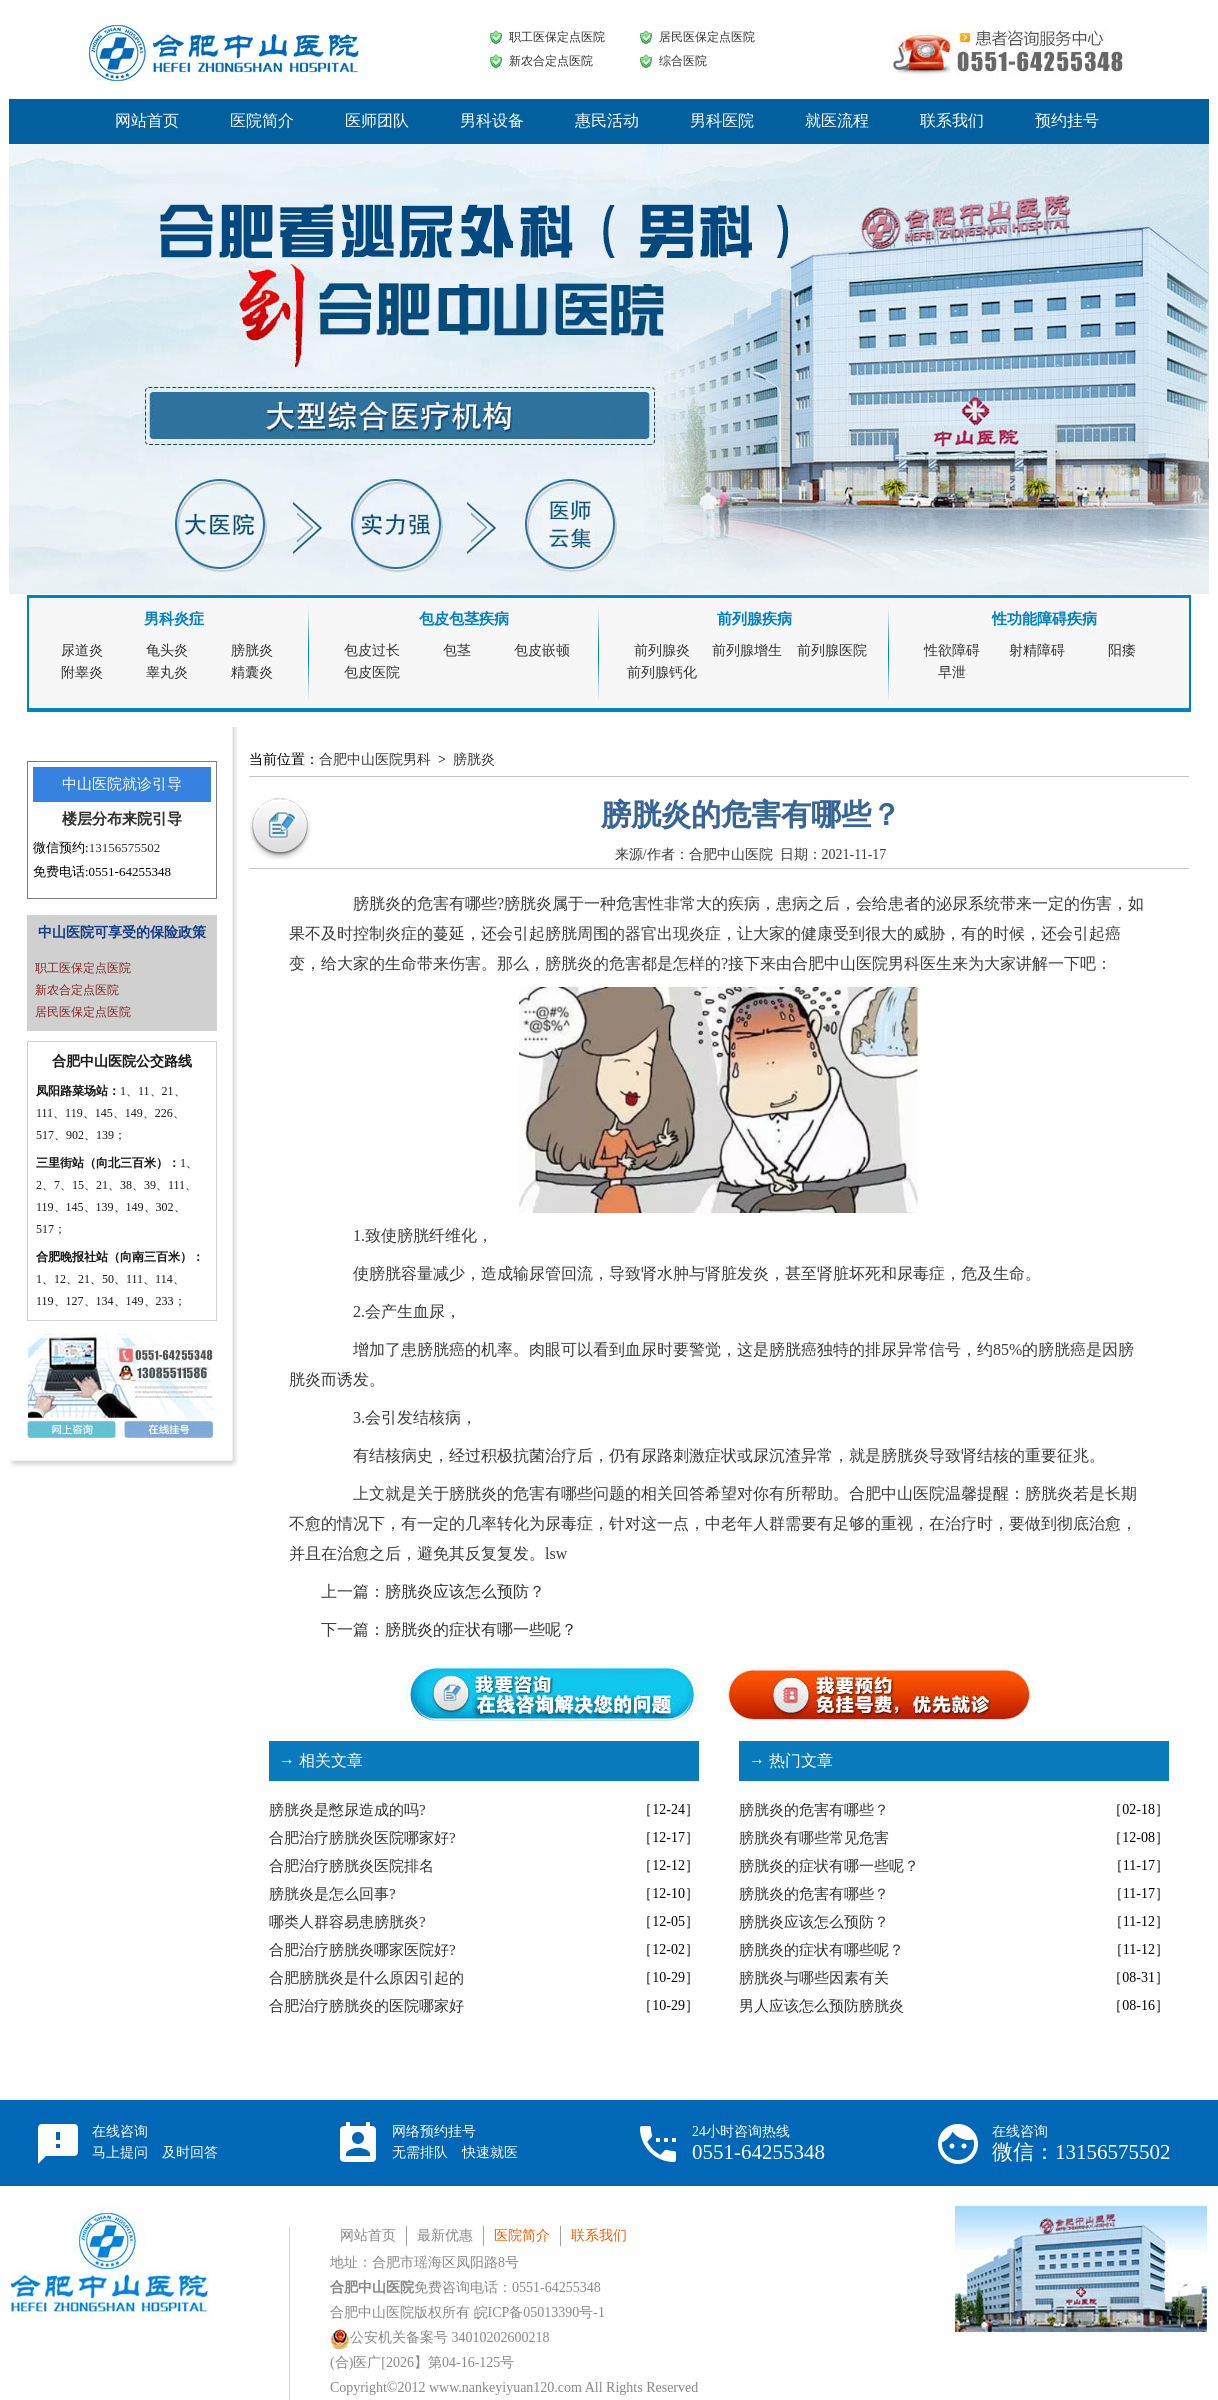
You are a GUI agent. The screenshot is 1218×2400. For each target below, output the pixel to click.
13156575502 (125, 847)
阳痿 (1122, 650)
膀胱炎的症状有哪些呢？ (821, 1950)
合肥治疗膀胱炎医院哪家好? (362, 1838)
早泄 (952, 672)
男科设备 (492, 120)
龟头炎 (167, 650)
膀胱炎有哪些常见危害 (814, 1838)
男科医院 (722, 120)
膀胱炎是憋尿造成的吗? (347, 1810)
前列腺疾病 (754, 619)
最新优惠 (445, 2235)
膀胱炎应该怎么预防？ (465, 1591)
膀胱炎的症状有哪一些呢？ (481, 1629)
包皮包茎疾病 (464, 619)
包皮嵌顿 (542, 650)
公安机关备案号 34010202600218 (440, 2337)
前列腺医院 (832, 650)
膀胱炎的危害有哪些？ (814, 1810)
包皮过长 (372, 650)
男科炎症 (174, 619)
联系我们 (952, 120)
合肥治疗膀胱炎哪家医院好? (362, 1950)
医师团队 (377, 120)
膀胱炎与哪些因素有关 (814, 1978)
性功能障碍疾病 (1044, 619)
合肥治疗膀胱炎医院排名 (351, 1866)
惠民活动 (607, 120)
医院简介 (262, 120)
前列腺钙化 (662, 672)
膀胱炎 (252, 650)
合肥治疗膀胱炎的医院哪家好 (366, 2006)
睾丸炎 (167, 672)
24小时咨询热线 (758, 2143)
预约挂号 (1067, 120)
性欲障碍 (952, 650)
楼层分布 (92, 819)
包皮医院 (372, 672)
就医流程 (837, 120)
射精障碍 (1037, 650)
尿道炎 (82, 650)
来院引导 (152, 819)
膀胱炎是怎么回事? (332, 1894)
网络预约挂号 (455, 2142)
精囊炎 (252, 672)
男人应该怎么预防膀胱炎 (821, 2006)
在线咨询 (155, 2142)
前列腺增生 (747, 650)
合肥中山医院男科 (375, 759)
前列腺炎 (662, 650)
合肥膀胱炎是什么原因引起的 (366, 1978)
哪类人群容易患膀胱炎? (347, 1922)
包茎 (457, 650)
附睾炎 (82, 672)
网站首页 (147, 120)
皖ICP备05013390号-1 (539, 2312)
